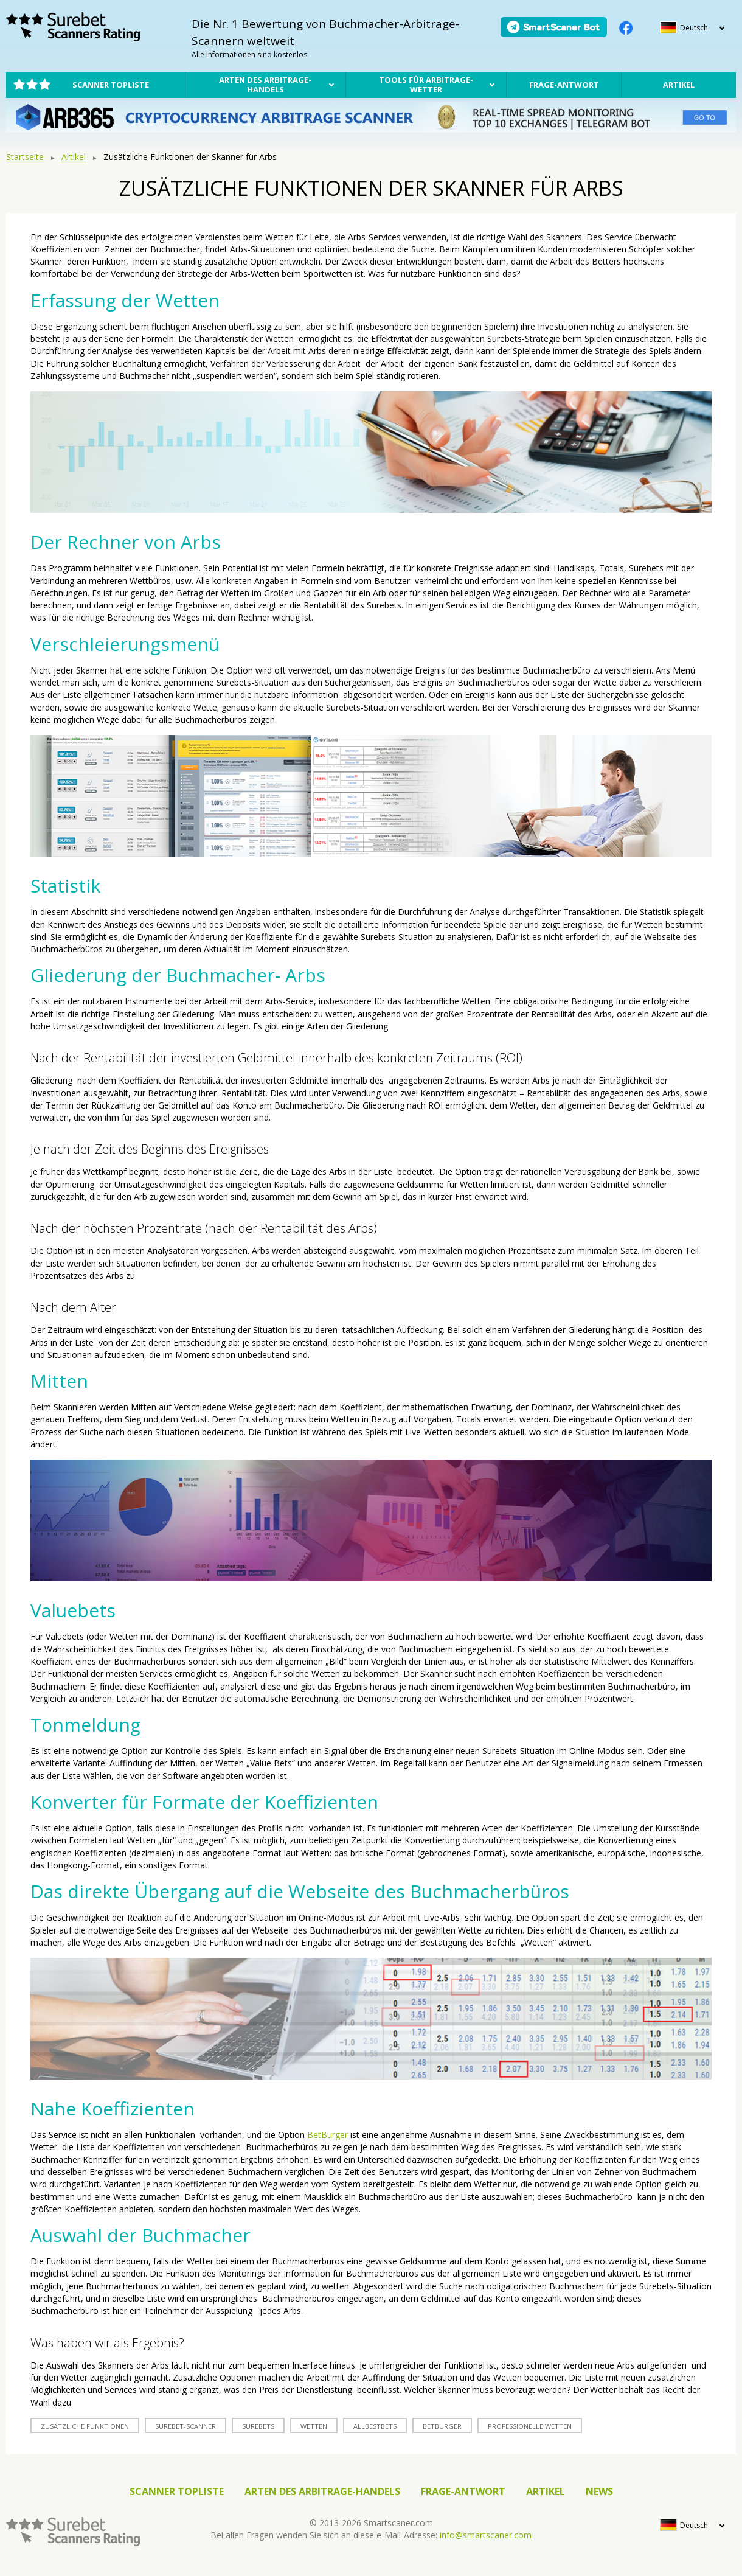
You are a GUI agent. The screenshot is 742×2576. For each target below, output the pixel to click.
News (599, 2491)
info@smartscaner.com (486, 2535)
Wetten (313, 2426)
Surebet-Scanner (185, 2426)
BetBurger (327, 2134)
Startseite (25, 156)
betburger (442, 2426)
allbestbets (375, 2426)
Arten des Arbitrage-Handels (265, 84)
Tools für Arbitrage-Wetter (426, 84)
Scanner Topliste (110, 84)
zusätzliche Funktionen (85, 2426)
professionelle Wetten (530, 2426)
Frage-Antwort (564, 84)
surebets (258, 2426)
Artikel (679, 84)
